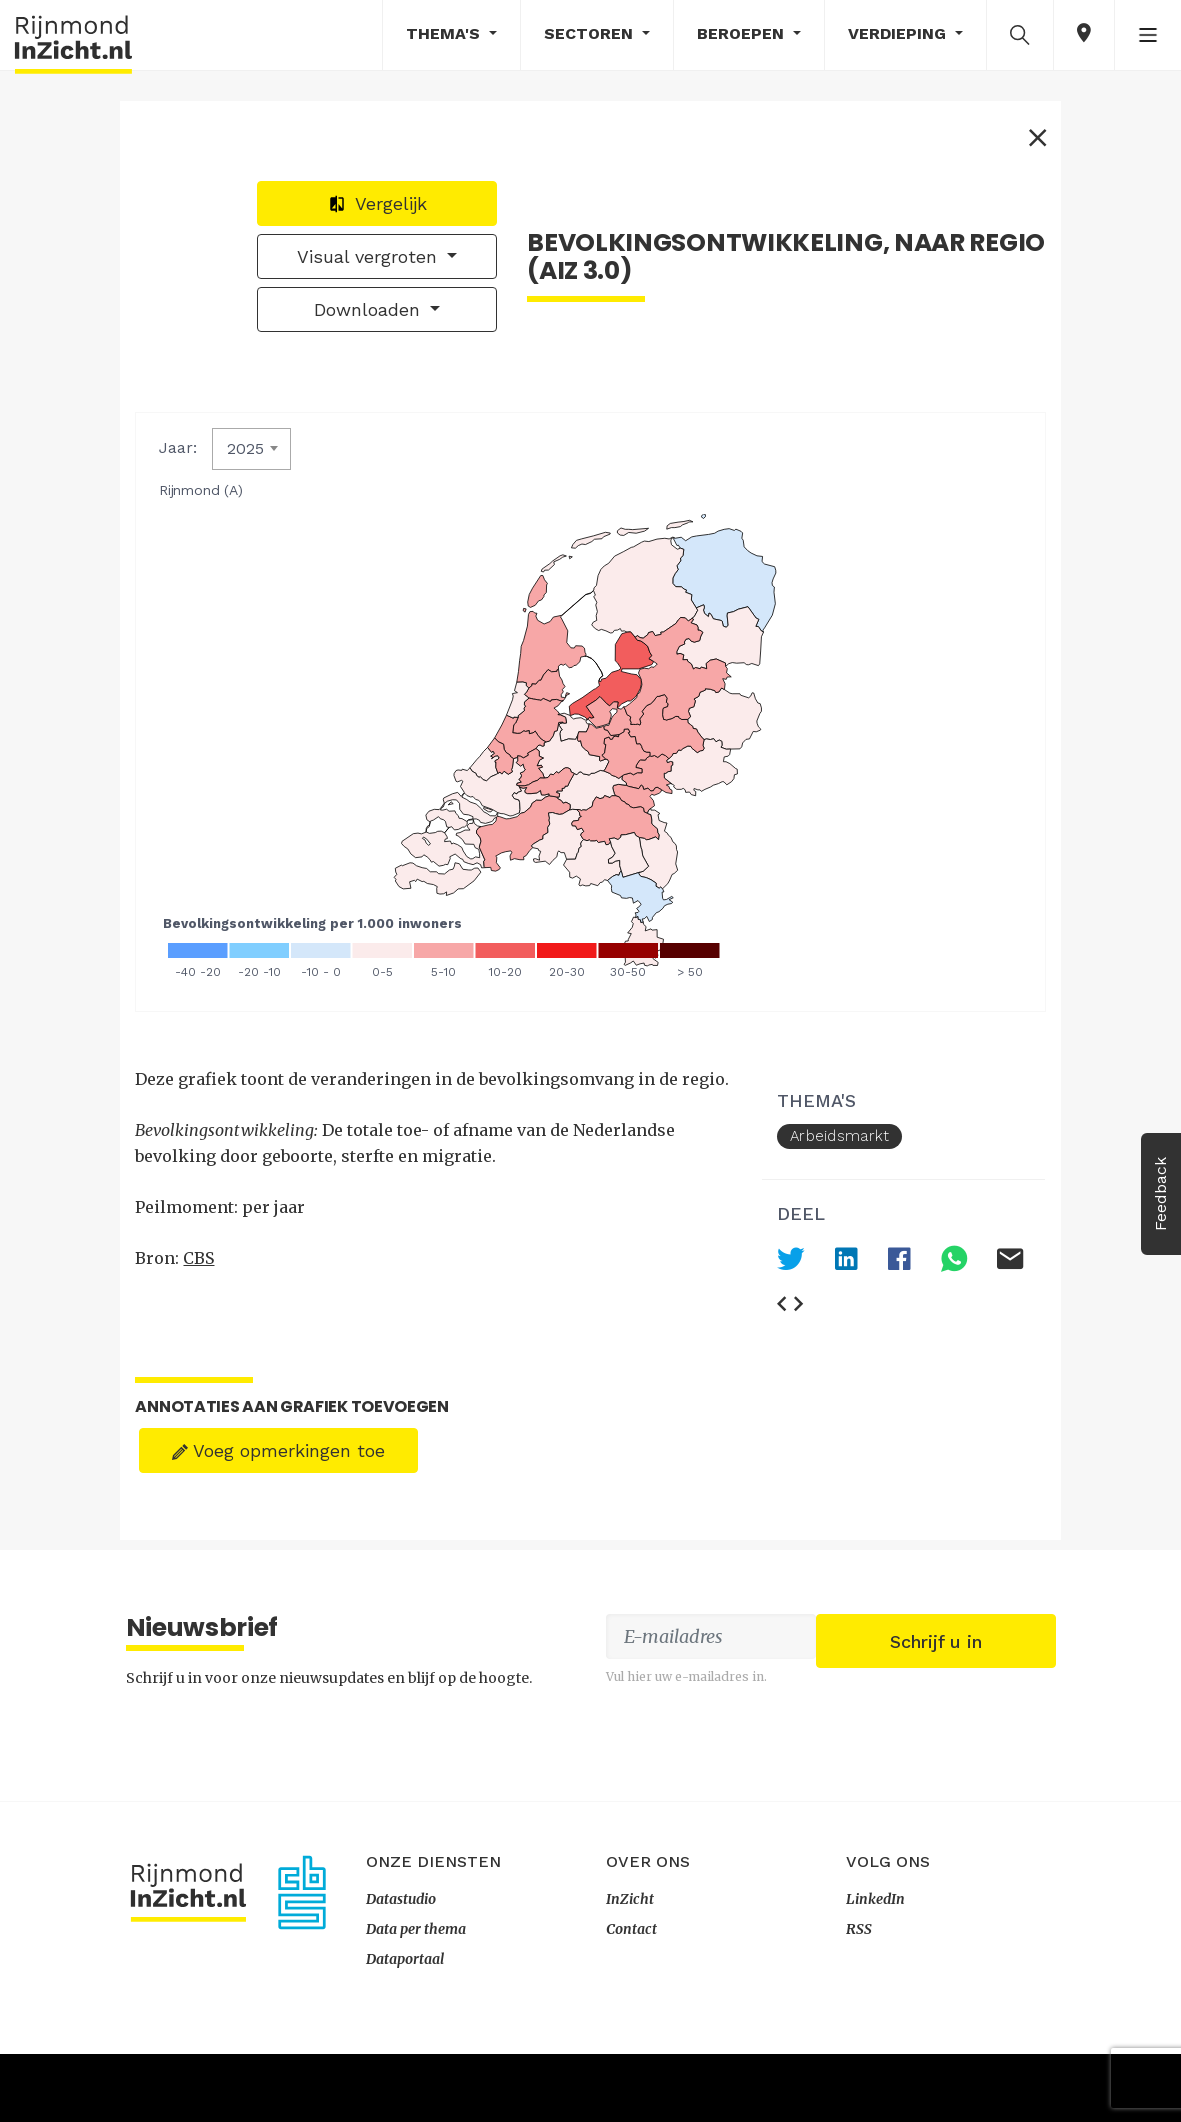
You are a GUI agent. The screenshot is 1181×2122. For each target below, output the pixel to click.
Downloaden (913, 324)
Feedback (1160, 1194)
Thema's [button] (445, 33)
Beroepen (743, 33)
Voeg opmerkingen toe (284, 1385)
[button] (1020, 34)
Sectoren (591, 33)
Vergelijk (920, 218)
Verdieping (899, 33)
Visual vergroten (913, 271)
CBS (204, 1269)
